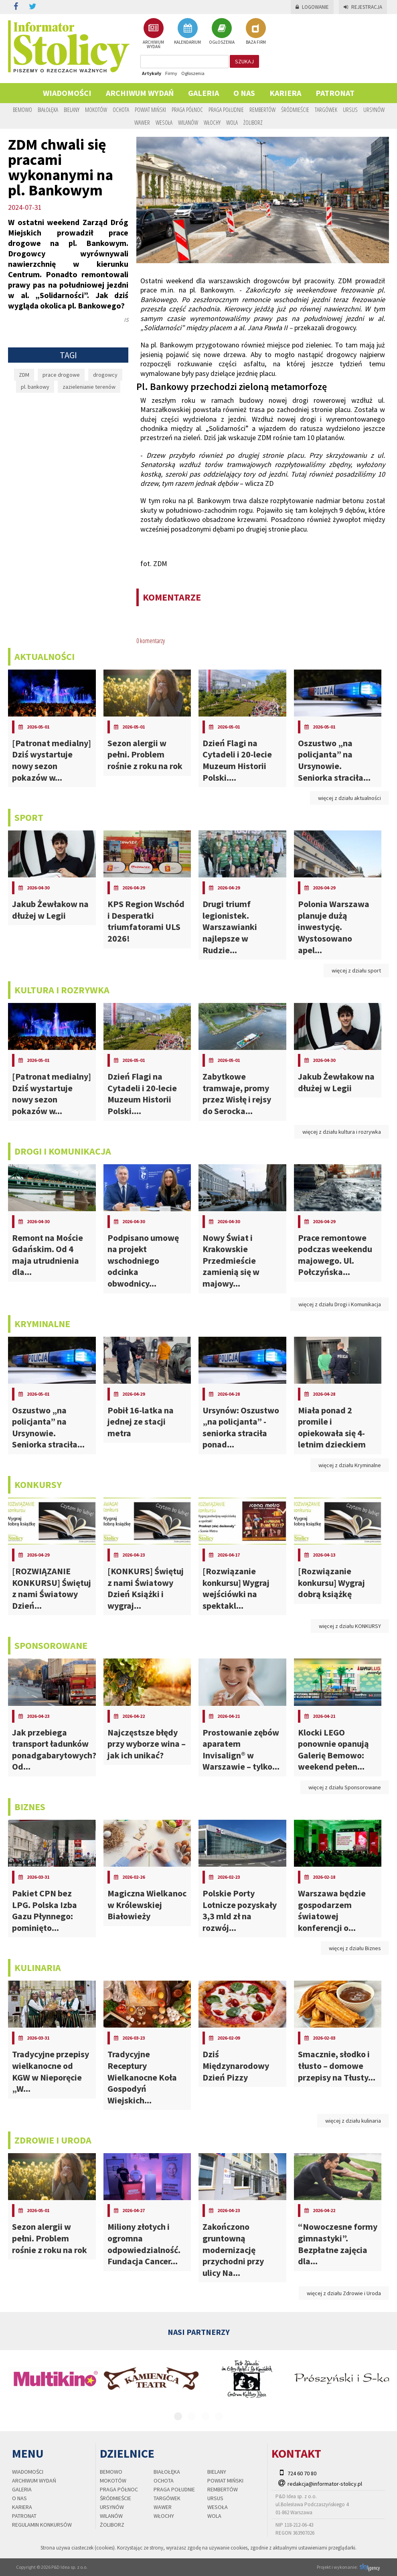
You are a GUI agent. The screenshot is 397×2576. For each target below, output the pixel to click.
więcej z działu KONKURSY (350, 1626)
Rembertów (262, 110)
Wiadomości (67, 93)
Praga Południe (226, 110)
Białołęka (48, 110)
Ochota (121, 110)
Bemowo (22, 110)
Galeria (203, 93)
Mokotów (96, 110)
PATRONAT (335, 93)
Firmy (171, 73)
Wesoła (164, 122)
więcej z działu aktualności (349, 798)
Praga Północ (187, 110)
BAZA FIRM (256, 31)
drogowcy (105, 374)
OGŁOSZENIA (222, 31)
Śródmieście (295, 110)
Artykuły (151, 73)
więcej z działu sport (356, 970)
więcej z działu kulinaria (353, 2120)
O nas (244, 93)
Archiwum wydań (140, 93)
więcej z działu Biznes (355, 1948)
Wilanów (188, 122)
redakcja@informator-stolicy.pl (325, 2483)
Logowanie (312, 7)
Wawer (142, 122)
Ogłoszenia (193, 73)
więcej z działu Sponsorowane (344, 1787)
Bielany (71, 110)
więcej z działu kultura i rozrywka (341, 1131)
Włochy (212, 122)
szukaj (244, 61)
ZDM (24, 374)
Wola (232, 122)
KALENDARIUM (187, 31)
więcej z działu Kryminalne (349, 1465)
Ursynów (374, 110)
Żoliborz (253, 122)
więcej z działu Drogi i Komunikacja (339, 1304)
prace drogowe (61, 374)
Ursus (350, 110)
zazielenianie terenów (89, 386)
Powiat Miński (150, 110)
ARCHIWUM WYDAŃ (153, 33)
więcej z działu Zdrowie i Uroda (344, 2293)
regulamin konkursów (42, 2524)
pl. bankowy (35, 386)
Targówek (326, 110)
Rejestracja (363, 7)
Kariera (285, 93)
